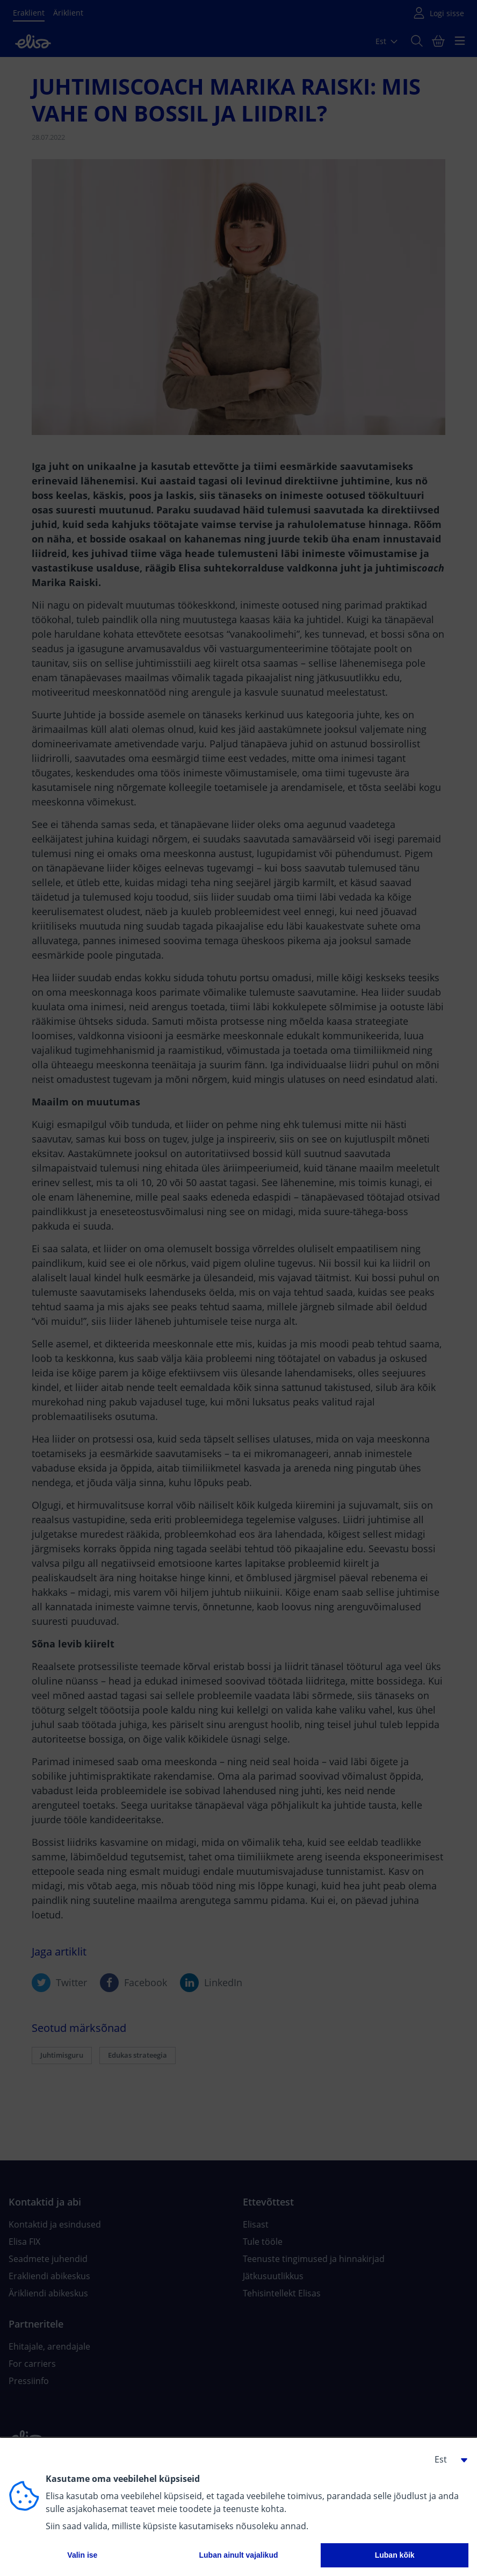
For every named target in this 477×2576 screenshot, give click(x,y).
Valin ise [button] (82, 2555)
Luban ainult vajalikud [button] (238, 2555)
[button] (446, 2459)
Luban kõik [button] (395, 2555)
